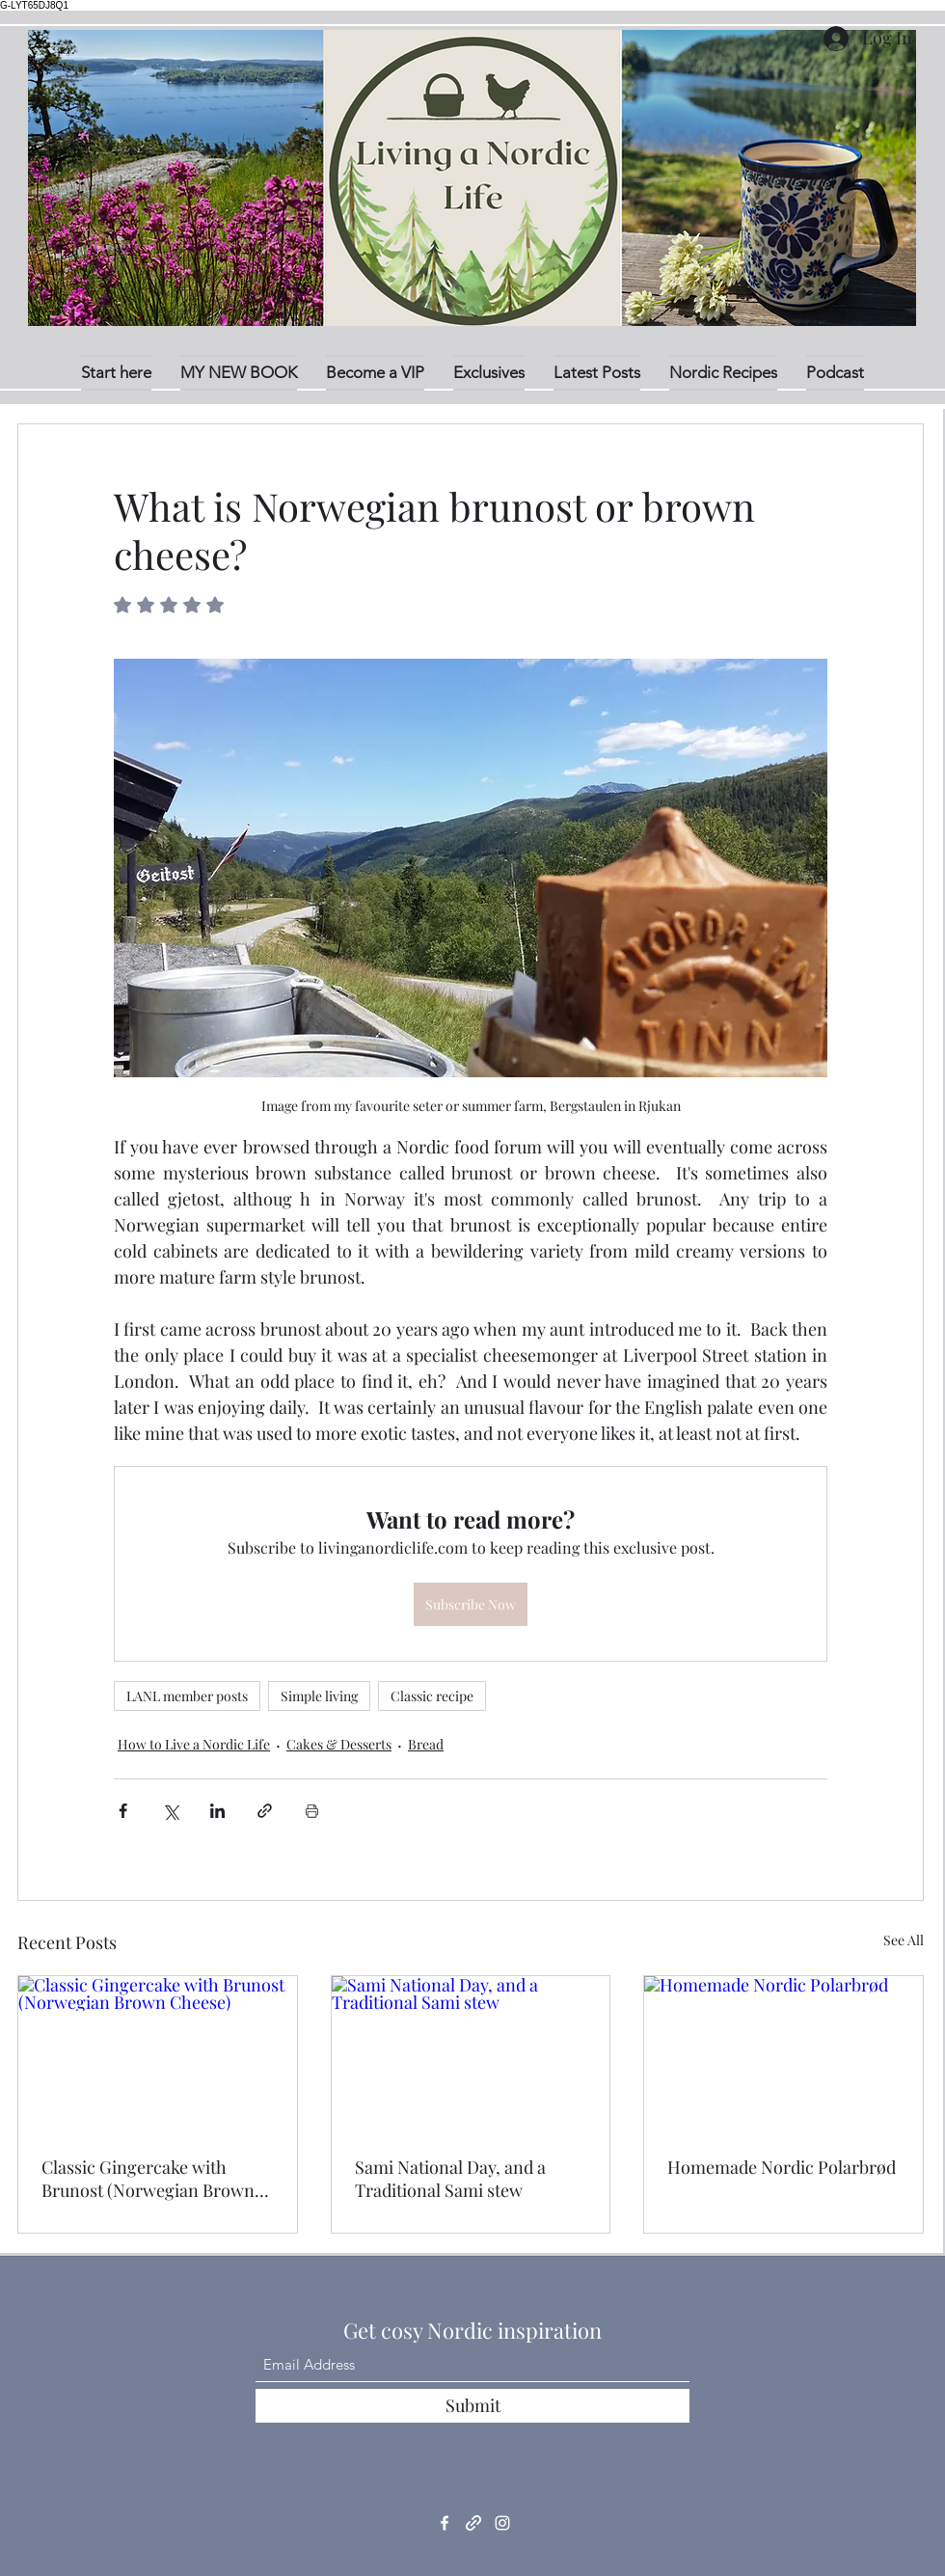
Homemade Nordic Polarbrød (781, 2167)
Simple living (319, 1696)
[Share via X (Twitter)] (170, 1811)
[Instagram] (502, 2523)
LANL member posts (187, 1696)
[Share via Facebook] (123, 1811)
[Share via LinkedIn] (217, 1811)
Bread (426, 1744)
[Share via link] (265, 1811)
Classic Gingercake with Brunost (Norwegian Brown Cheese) (148, 2179)
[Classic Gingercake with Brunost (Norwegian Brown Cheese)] (157, 2054)
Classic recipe (432, 1696)
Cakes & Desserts (339, 1744)
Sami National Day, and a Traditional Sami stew (450, 2179)
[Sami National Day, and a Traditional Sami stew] (471, 2054)
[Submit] (472, 2406)
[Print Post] (312, 1811)
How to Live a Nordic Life (194, 1744)
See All (903, 1940)
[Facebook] (444, 2523)
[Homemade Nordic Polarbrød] (783, 2054)
